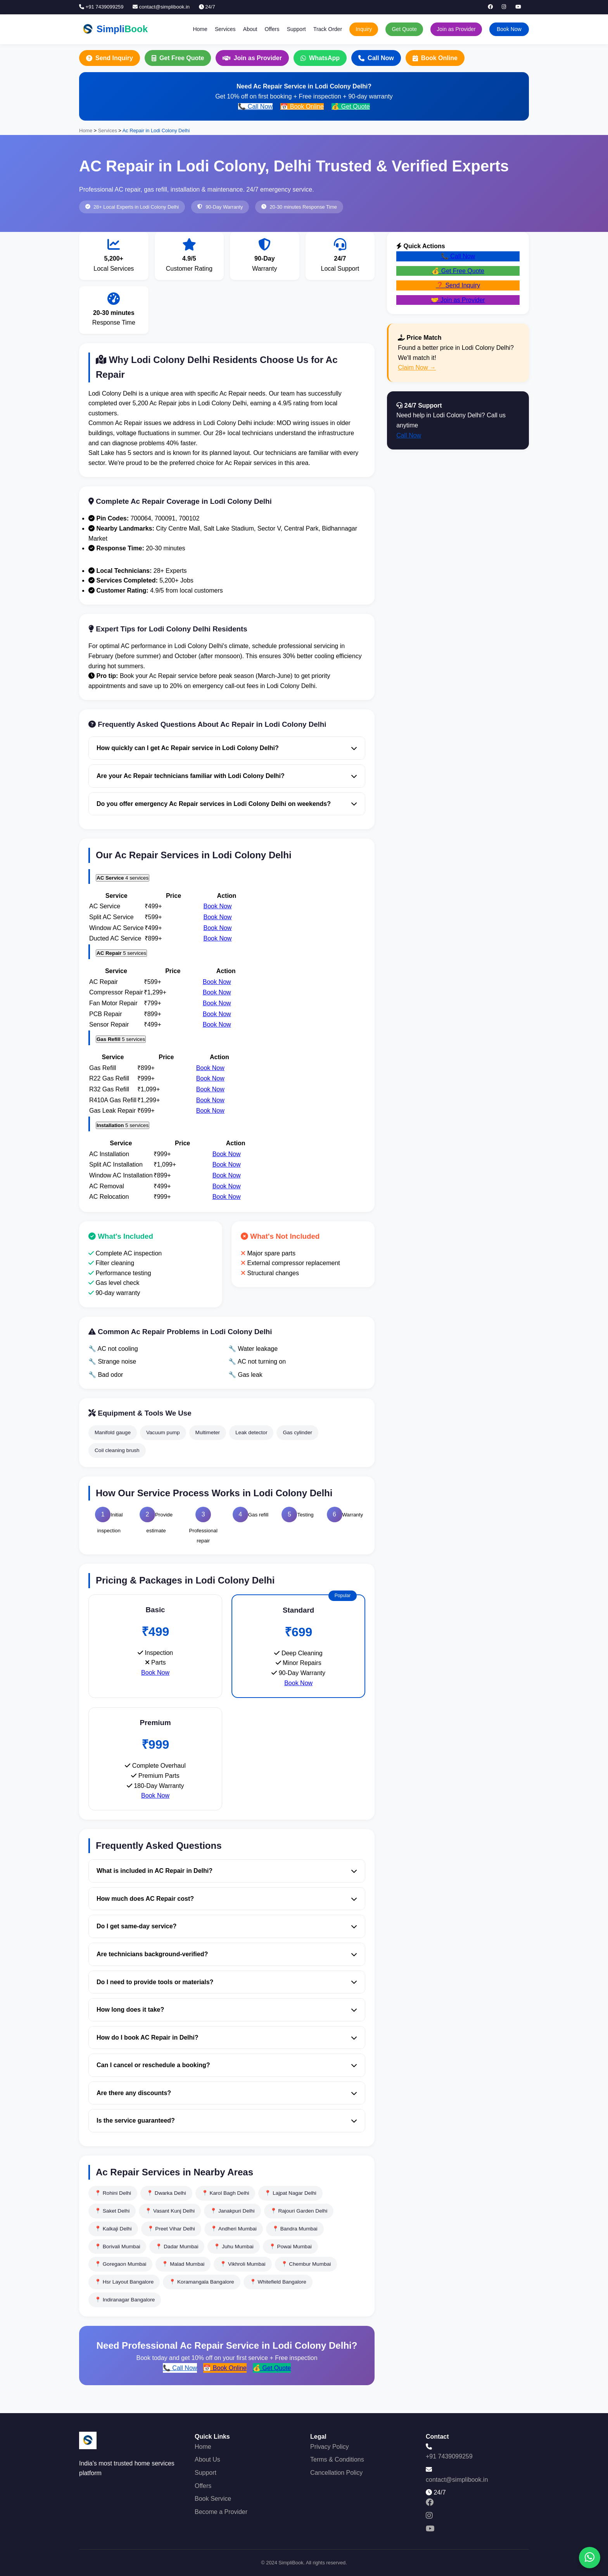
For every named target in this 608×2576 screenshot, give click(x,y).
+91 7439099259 (101, 7)
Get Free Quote (178, 58)
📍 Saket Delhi (112, 2211)
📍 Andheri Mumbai (234, 2229)
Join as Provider (456, 29)
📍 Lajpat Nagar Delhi (290, 2193)
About (250, 29)
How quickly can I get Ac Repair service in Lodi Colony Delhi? (227, 748)
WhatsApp (320, 58)
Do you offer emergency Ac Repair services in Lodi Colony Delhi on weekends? (227, 803)
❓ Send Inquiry (458, 285)
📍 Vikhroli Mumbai (242, 2264)
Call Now (376, 58)
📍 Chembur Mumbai (306, 2264)
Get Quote (404, 29)
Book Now (509, 29)
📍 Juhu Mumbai (233, 2246)
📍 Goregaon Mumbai (120, 2264)
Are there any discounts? (227, 2093)
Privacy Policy (329, 2446)
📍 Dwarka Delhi (166, 2193)
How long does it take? (227, 2009)
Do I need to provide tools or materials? (227, 1982)
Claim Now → (417, 367)
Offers (272, 29)
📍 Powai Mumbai (290, 2246)
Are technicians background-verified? (227, 1954)
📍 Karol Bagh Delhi (225, 2193)
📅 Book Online (302, 106)
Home (200, 29)
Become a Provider (221, 2512)
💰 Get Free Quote (458, 271)
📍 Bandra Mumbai (295, 2229)
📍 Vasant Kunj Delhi (170, 2211)
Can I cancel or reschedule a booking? (227, 2065)
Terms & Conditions (337, 2459)
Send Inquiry (109, 58)
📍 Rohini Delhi (113, 2193)
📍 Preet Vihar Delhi (171, 2229)
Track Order (327, 29)
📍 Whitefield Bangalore (278, 2282)
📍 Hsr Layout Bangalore (124, 2282)
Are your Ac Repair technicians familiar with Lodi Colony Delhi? (227, 776)
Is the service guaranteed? (227, 2120)
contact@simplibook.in (161, 7)
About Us (207, 2459)
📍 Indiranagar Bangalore (125, 2300)
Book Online (435, 58)
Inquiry (364, 29)
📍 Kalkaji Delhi (113, 2229)
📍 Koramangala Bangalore (201, 2282)
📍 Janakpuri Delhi (232, 2211)
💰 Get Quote (351, 106)
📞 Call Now (255, 106)
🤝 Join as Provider (458, 300)
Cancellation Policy (336, 2472)
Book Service (213, 2498)
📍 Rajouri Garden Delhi (299, 2211)
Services (225, 29)
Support (296, 29)
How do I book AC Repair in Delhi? (227, 2037)
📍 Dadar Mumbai (176, 2246)
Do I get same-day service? (227, 1926)
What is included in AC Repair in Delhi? (227, 1870)
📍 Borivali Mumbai (117, 2246)
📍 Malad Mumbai (183, 2264)
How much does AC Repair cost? (227, 1898)
